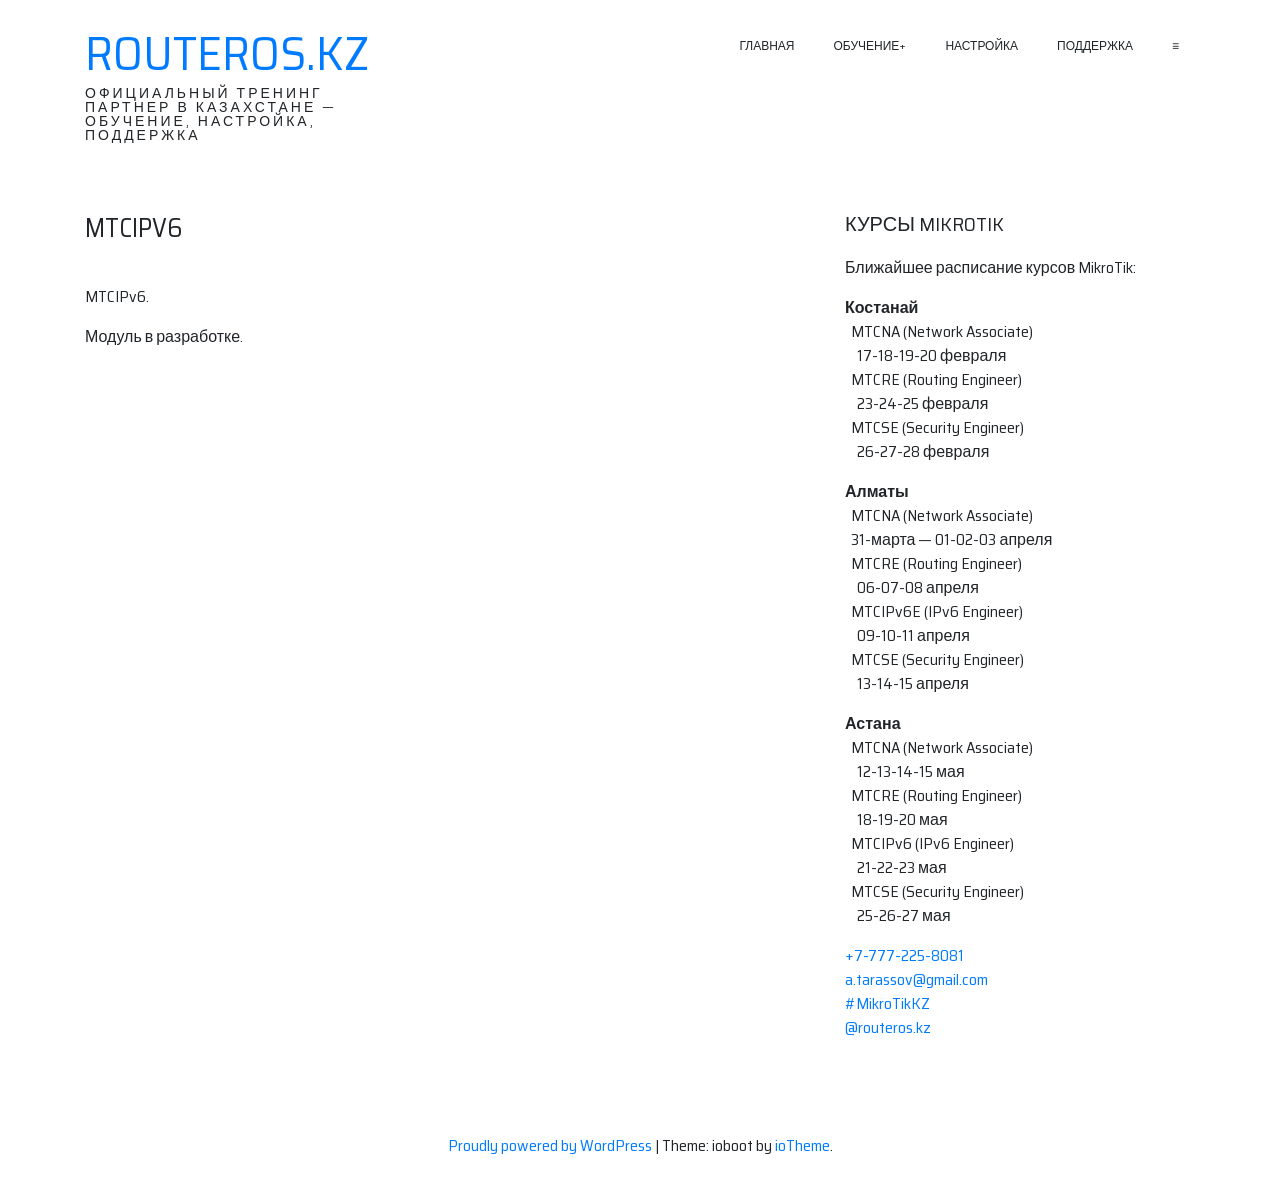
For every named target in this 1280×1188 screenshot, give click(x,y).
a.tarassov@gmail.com (916, 979)
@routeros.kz (888, 1027)
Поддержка (1095, 45)
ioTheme (802, 1145)
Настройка (981, 45)
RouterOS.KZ (227, 54)
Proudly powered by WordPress (551, 1145)
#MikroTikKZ (887, 1003)
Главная (766, 45)
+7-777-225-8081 (904, 955)
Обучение (867, 45)
